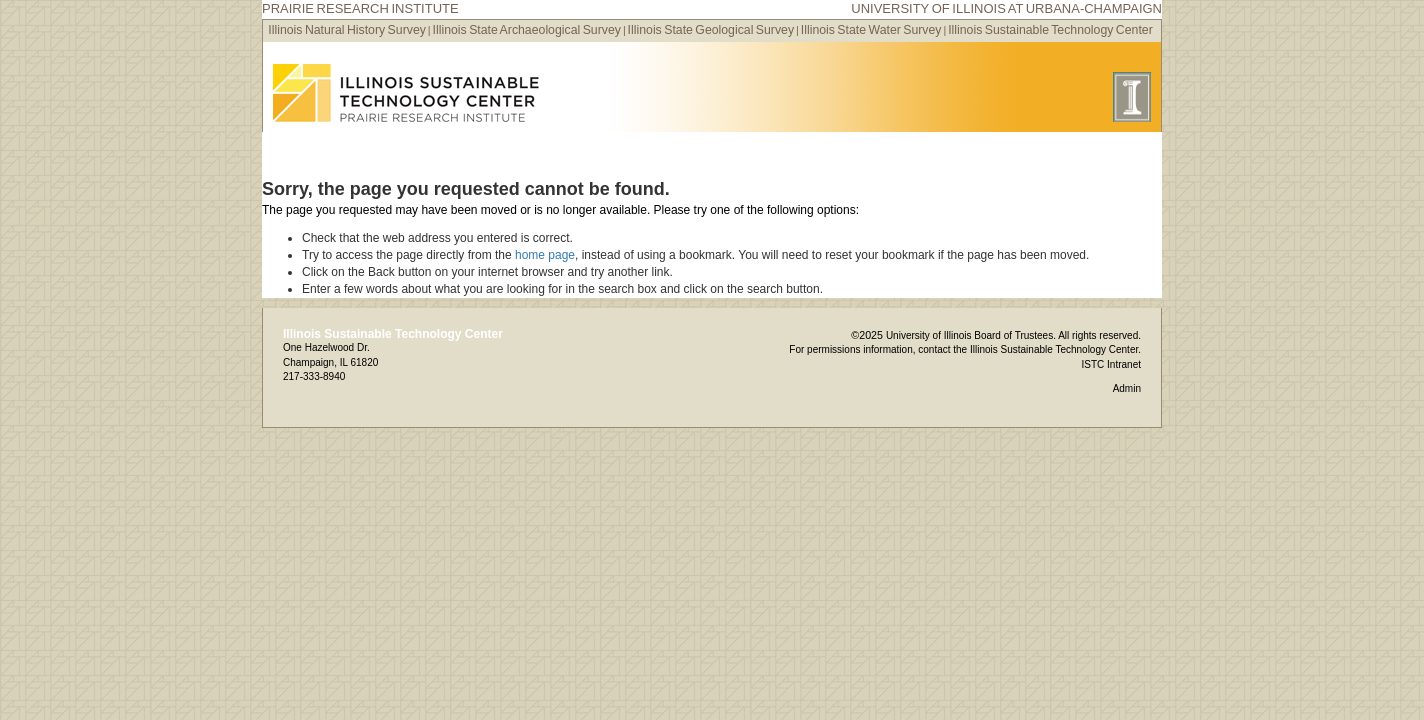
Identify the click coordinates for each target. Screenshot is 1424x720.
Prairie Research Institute (360, 8)
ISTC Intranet (1111, 364)
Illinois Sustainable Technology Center (1050, 30)
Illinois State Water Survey (871, 30)
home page (545, 255)
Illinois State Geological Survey (711, 30)
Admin (1127, 388)
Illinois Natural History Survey (347, 30)
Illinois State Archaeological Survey (527, 30)
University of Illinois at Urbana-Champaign (1006, 8)
